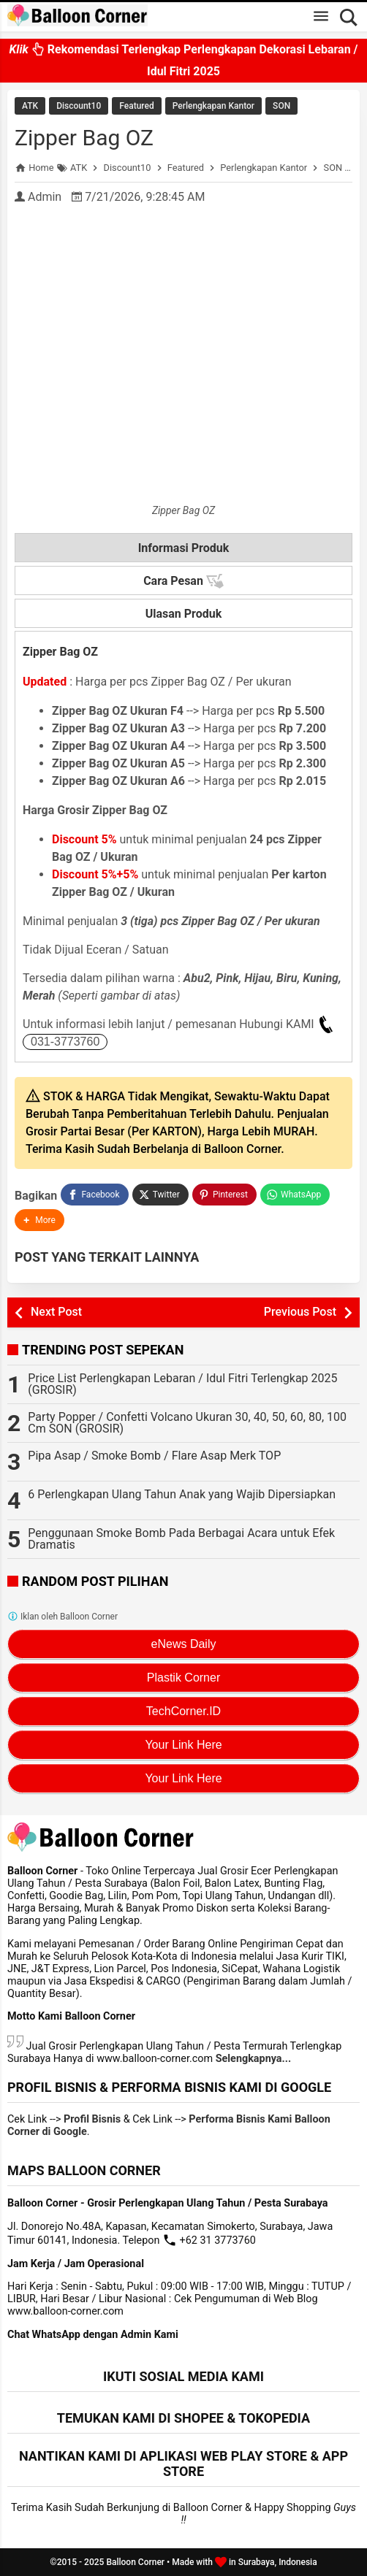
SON (281, 106)
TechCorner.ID (183, 1711)
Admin (44, 197)
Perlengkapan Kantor (213, 106)
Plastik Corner (183, 1677)
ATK (30, 106)
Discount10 (78, 106)
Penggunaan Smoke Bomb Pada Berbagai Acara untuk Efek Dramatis (181, 1539)
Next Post (56, 1312)
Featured (136, 106)
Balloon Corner (135, 2562)
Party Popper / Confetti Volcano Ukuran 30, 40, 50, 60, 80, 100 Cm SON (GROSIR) (187, 1422)
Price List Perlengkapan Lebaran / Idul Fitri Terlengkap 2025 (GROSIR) (182, 1384)
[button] (39, 1220)
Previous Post (300, 1312)
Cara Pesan (183, 581)
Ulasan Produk (183, 614)
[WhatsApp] (295, 1194)
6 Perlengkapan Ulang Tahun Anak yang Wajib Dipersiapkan (182, 1494)
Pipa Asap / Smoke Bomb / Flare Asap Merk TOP (154, 1456)
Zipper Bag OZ (84, 137)
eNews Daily (183, 1644)
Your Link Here (183, 1745)
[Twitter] (160, 1194)
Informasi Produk (184, 548)
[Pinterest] (224, 1194)
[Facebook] (94, 1194)
